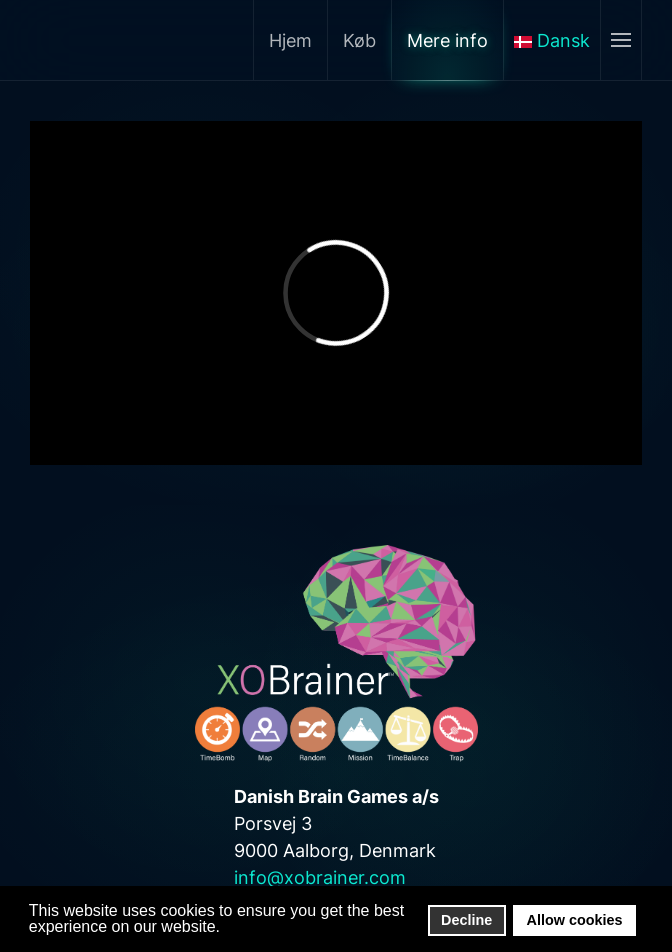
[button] (225, 928)
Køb (359, 40)
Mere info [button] (447, 40)
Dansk (552, 40)
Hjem (290, 40)
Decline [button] (466, 920)
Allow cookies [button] (575, 920)
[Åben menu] (620, 40)
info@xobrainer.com (320, 877)
